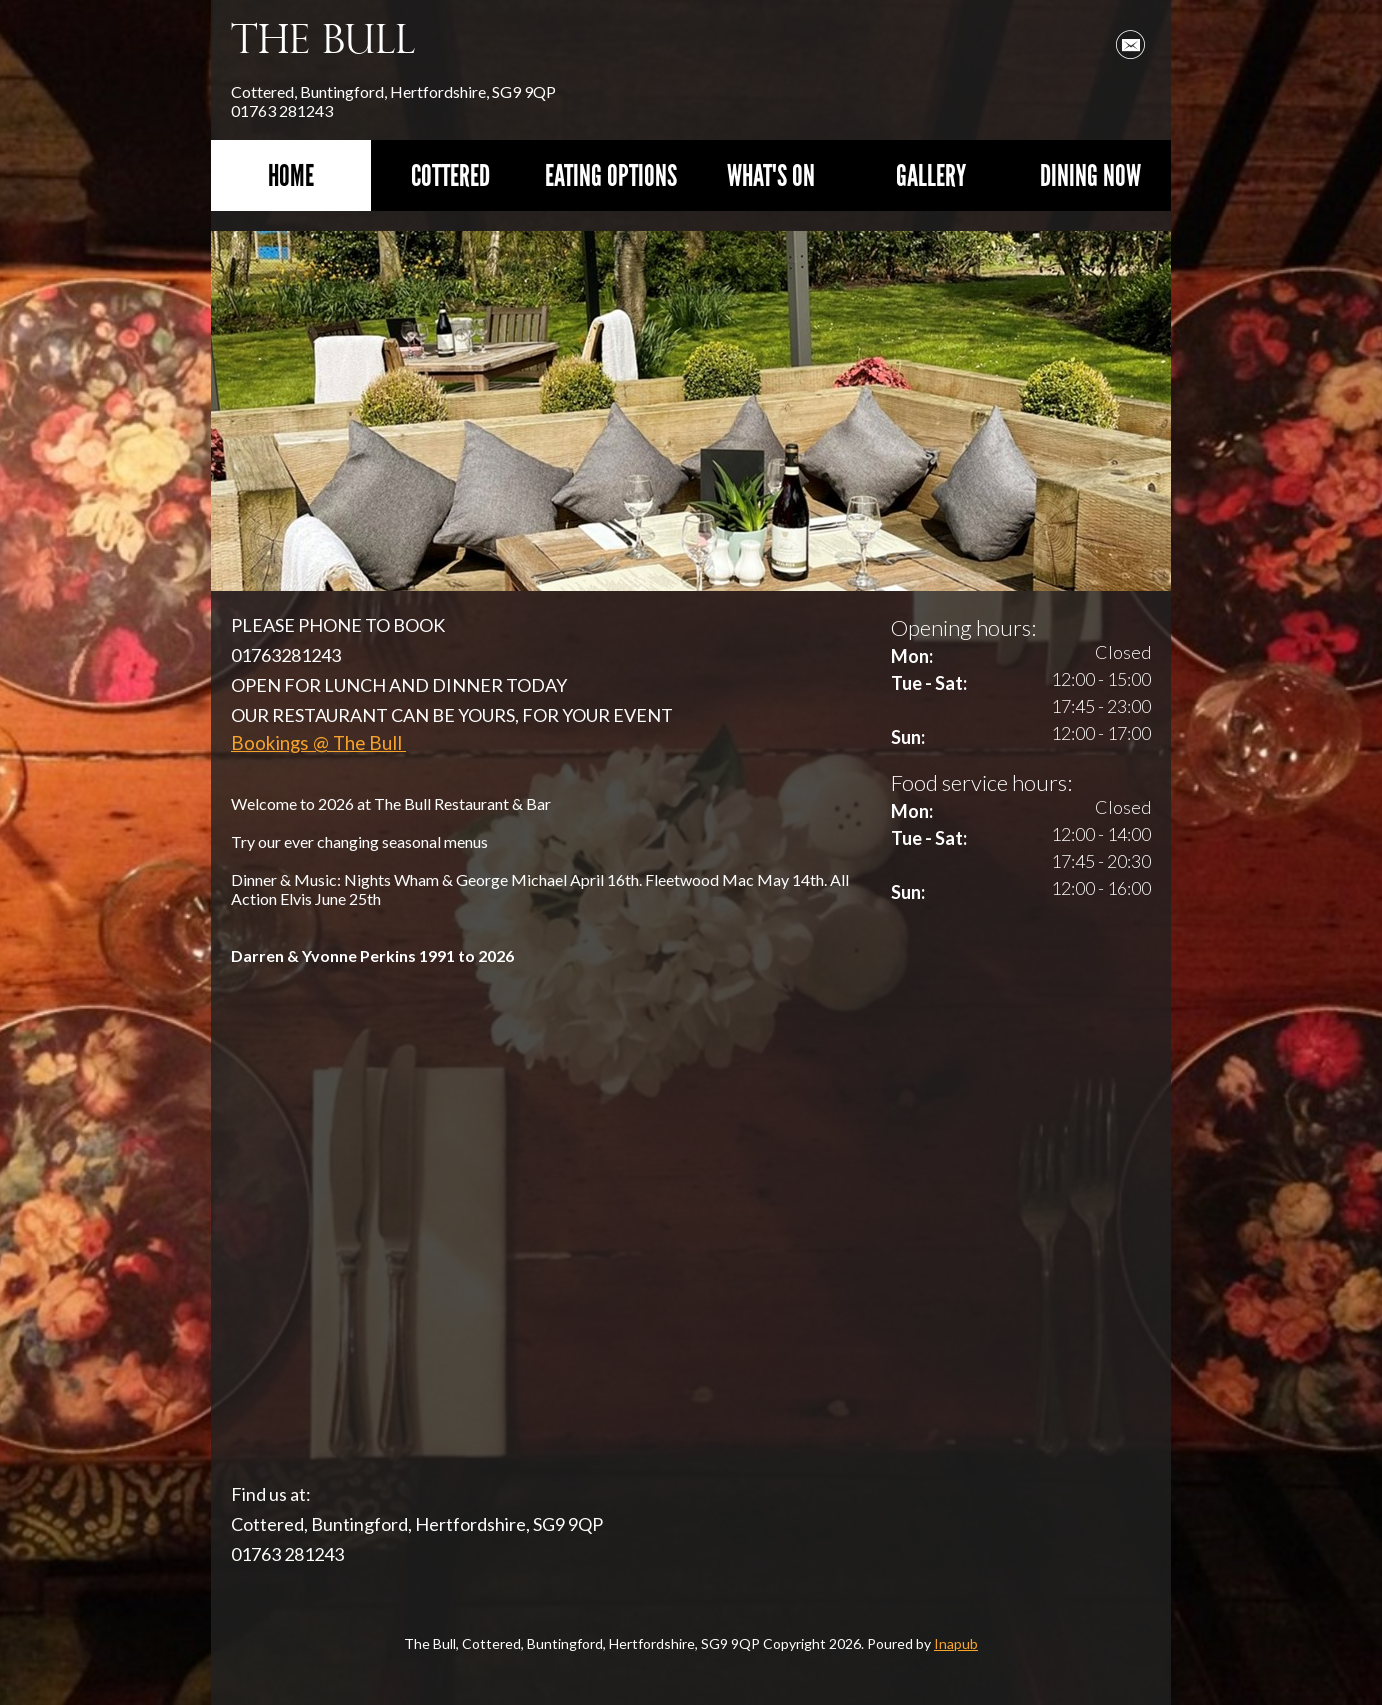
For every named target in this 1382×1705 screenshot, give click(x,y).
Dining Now (1090, 175)
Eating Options (611, 175)
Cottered (450, 175)
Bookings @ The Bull (318, 743)
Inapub (956, 1643)
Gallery (931, 175)
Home (291, 175)
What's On (771, 175)
